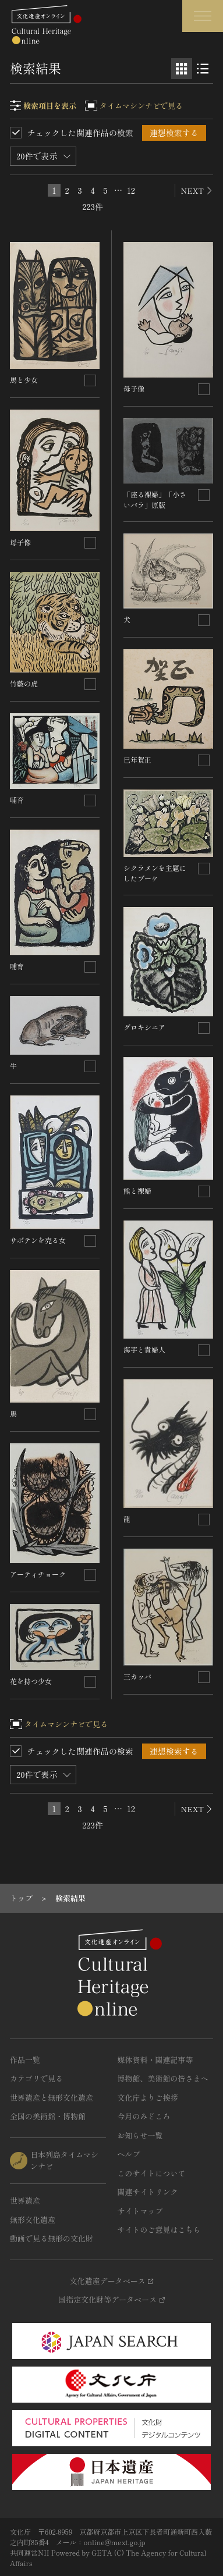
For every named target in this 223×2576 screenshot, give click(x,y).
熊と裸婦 (137, 1191)
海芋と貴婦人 (144, 1349)
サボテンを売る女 (38, 1240)
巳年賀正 (137, 759)
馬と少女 (24, 380)
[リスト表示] (202, 68)
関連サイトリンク (148, 2191)
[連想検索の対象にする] (90, 380)
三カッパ (137, 1676)
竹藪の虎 (24, 683)
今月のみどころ (144, 2116)
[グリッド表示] (181, 68)
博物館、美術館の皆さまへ (163, 2078)
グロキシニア (144, 1027)
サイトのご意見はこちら (159, 2229)
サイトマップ (140, 2210)
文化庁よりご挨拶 (148, 2097)
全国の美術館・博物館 (48, 2116)
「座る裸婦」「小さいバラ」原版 (154, 499)
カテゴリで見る (36, 2078)
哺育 (17, 800)
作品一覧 (25, 2059)
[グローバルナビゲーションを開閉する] (202, 16)
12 (131, 190)
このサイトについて (152, 2173)
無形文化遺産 (32, 2219)
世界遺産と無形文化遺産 (51, 2097)
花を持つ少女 (31, 1681)
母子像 (20, 542)
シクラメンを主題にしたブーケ (154, 873)
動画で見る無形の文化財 (51, 2238)
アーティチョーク (38, 1574)
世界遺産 (25, 2200)
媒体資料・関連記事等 (155, 2059)
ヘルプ (129, 2153)
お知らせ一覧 (140, 2135)
